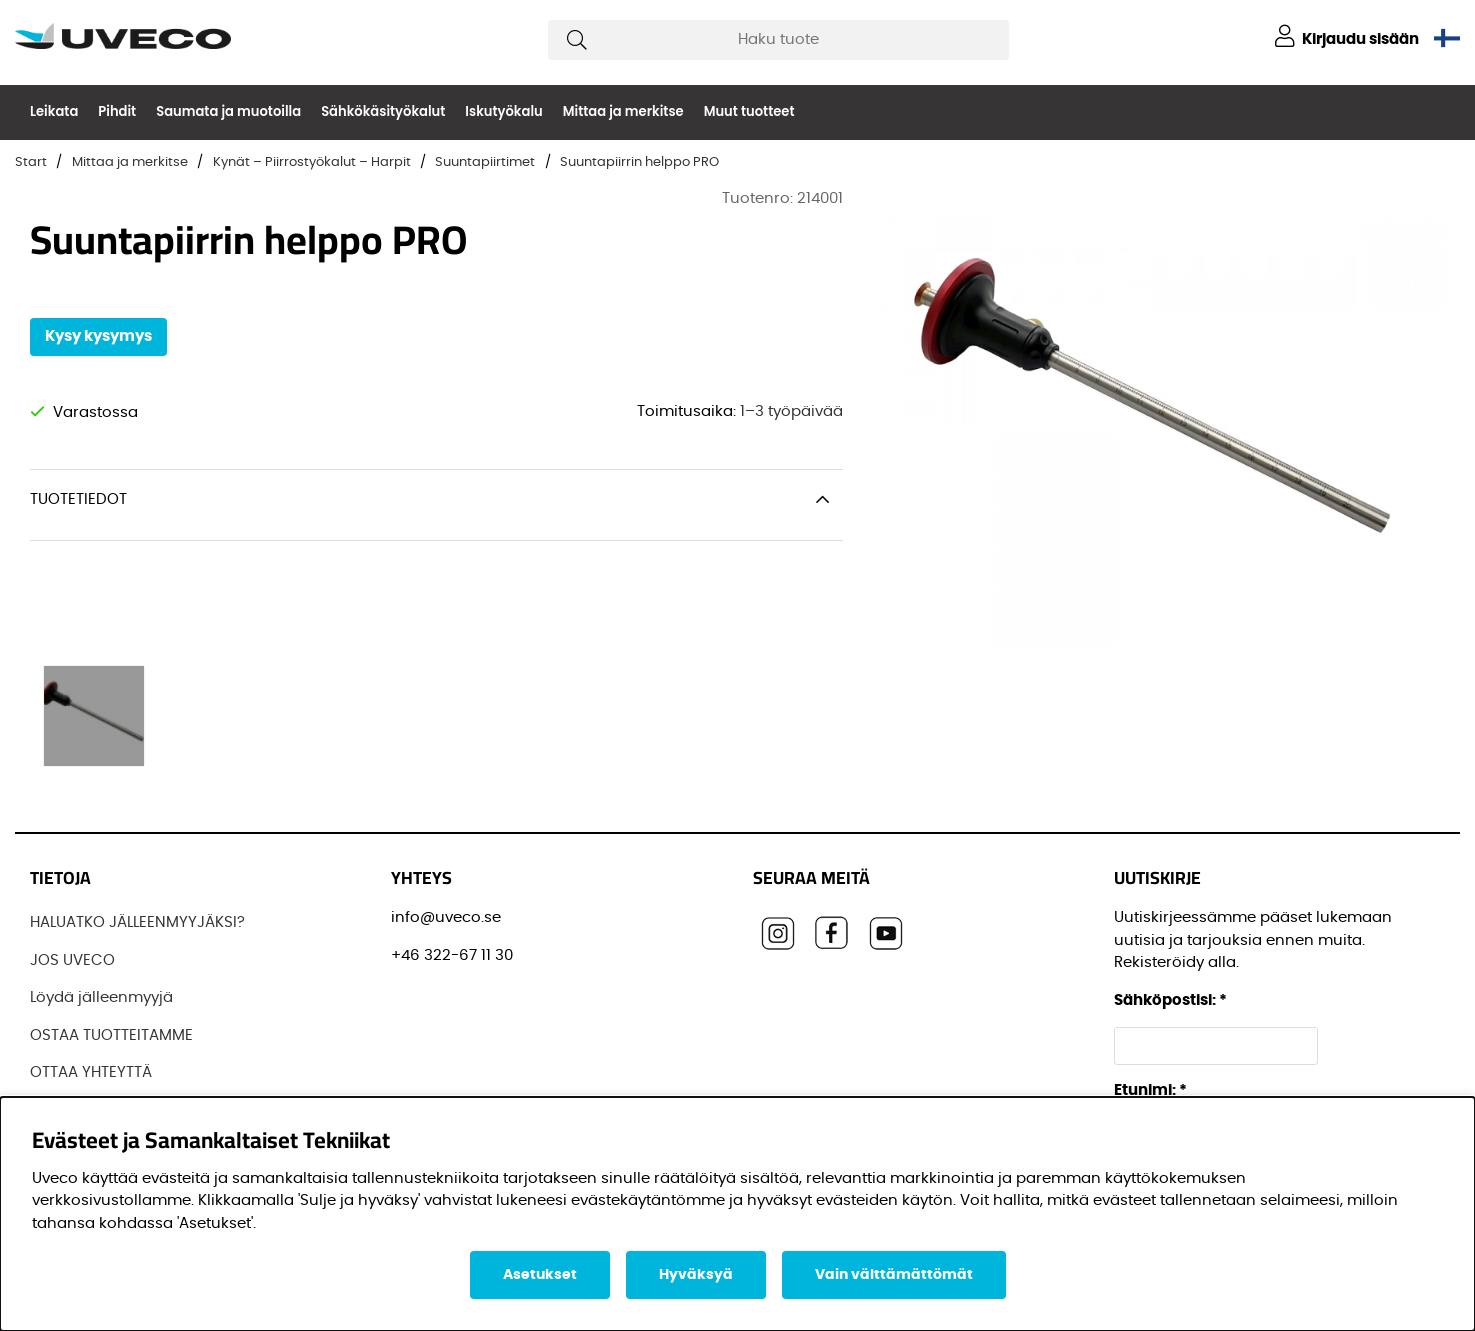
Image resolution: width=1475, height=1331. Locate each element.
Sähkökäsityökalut (383, 111)
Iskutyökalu (503, 111)
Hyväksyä (696, 1275)
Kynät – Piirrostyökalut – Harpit (312, 162)
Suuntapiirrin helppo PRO (639, 162)
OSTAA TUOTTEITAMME (111, 1035)
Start (31, 162)
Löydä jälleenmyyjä (101, 997)
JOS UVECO (72, 960)
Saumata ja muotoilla (228, 111)
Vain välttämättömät (894, 1275)
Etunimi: (1150, 1090)
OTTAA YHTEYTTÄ (91, 1072)
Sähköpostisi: (1170, 1000)
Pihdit (117, 111)
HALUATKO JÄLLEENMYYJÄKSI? (137, 922)
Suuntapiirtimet (485, 162)
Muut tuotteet (749, 111)
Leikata (54, 111)
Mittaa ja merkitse (623, 111)
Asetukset (540, 1275)
